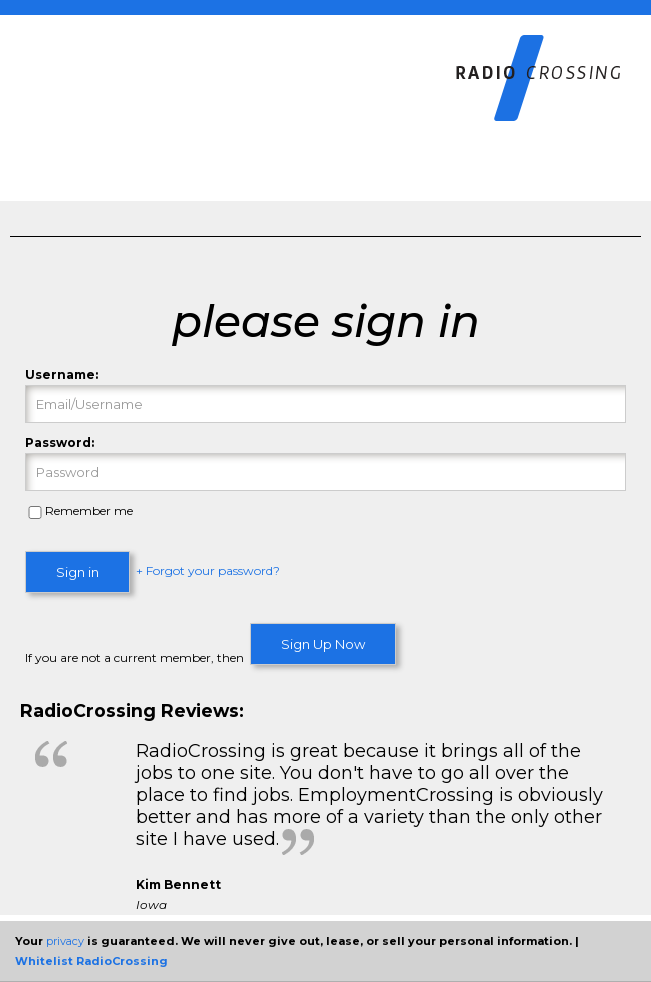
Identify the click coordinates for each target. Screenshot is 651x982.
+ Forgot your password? (208, 571)
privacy (65, 941)
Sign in (77, 572)
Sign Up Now (323, 644)
